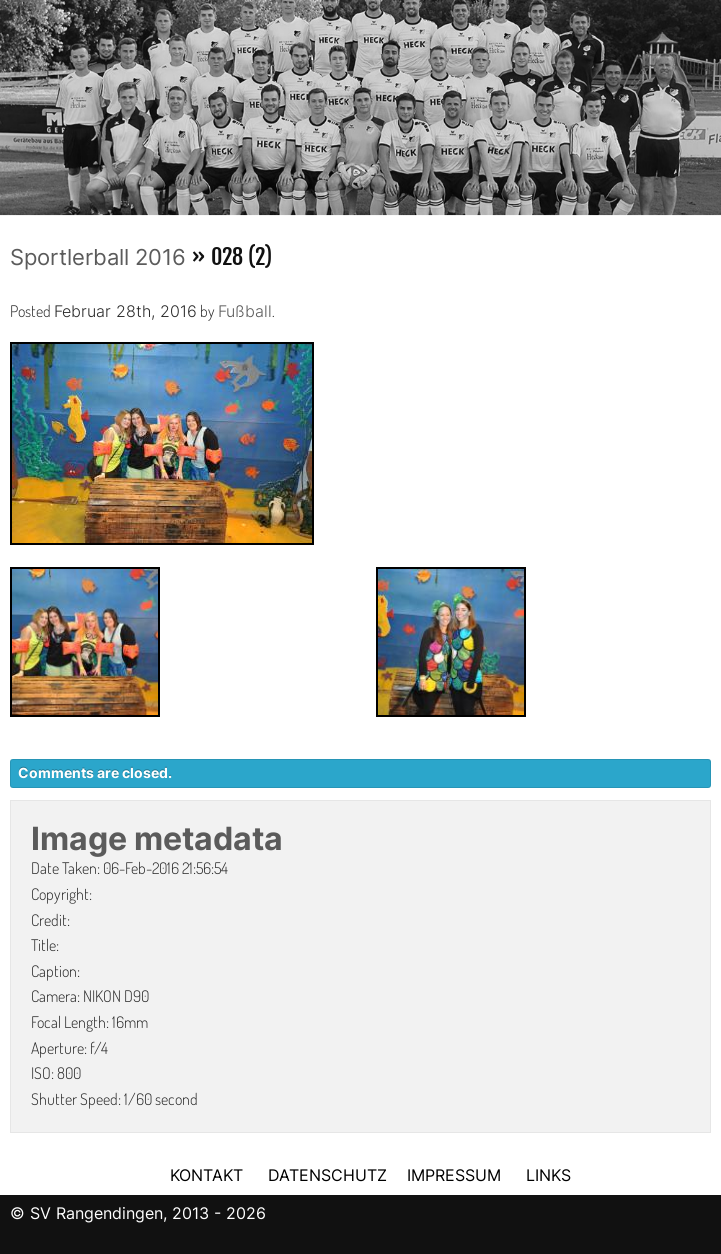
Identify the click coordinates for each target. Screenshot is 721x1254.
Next (706, 101)
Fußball (245, 311)
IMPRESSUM (456, 1175)
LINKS (548, 1175)
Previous (15, 101)
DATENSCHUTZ (327, 1175)
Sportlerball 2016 (98, 257)
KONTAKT (206, 1175)
